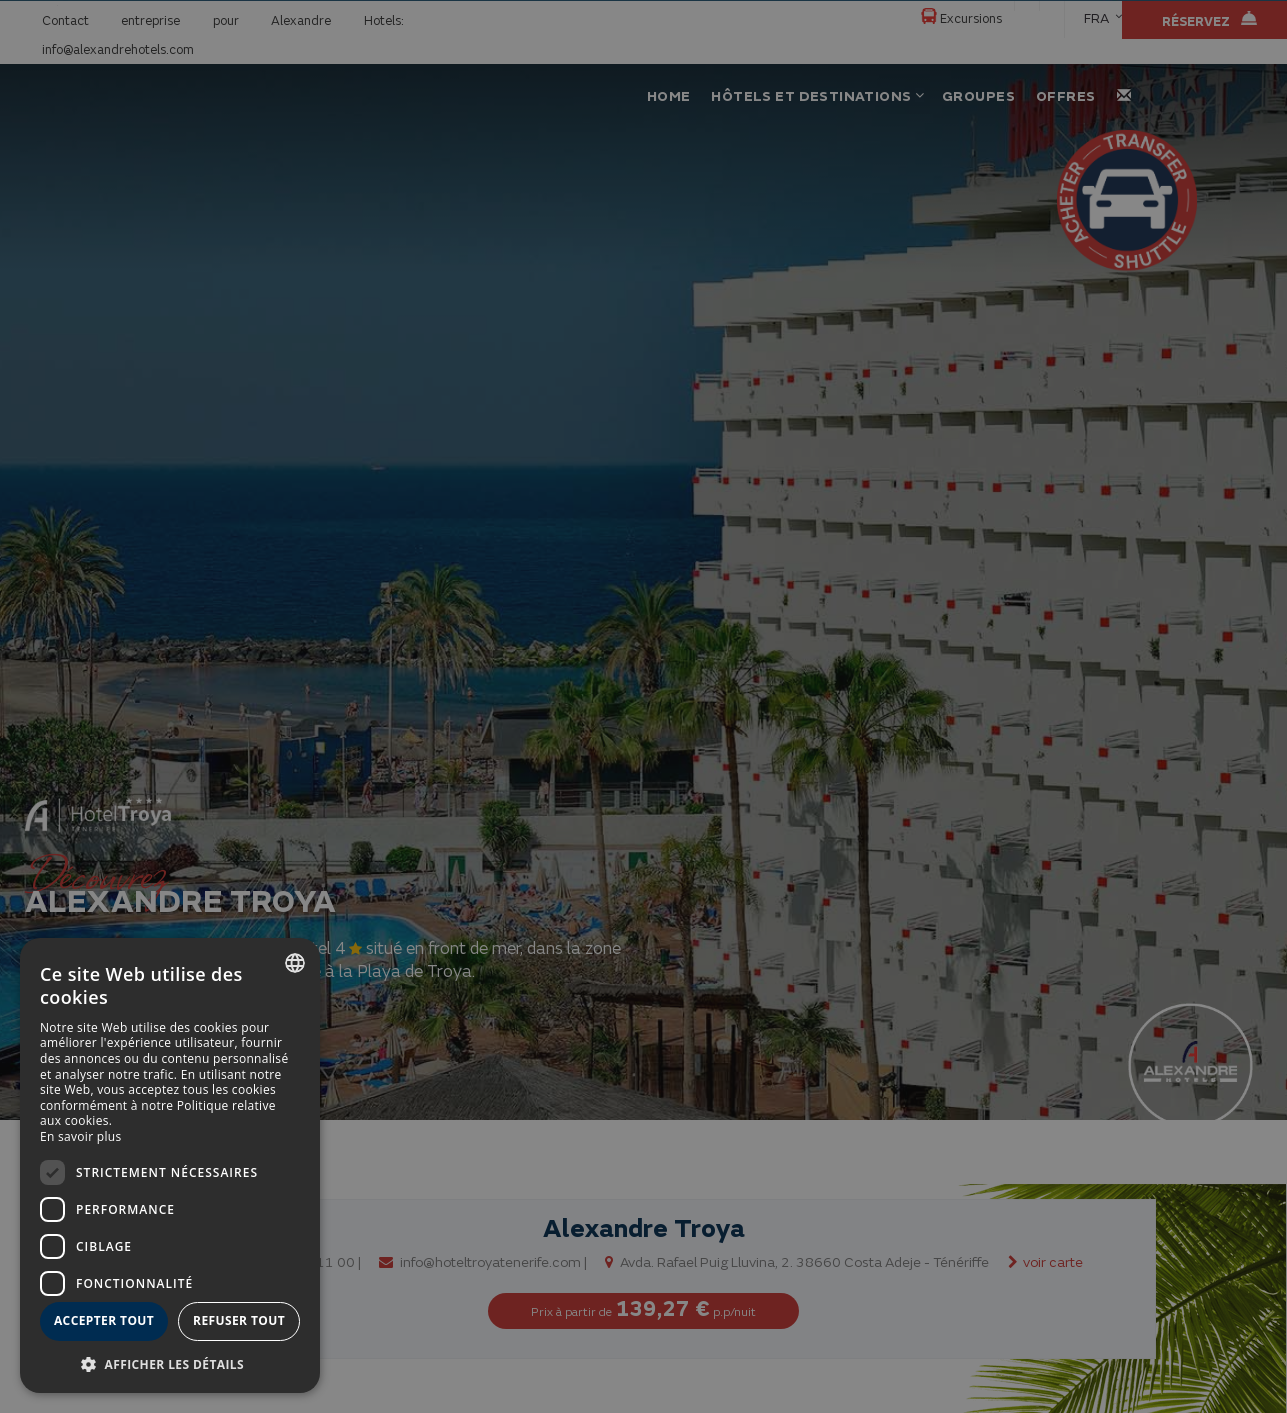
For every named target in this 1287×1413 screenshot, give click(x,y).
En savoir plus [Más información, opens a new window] (80, 1136)
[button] (170, 1363)
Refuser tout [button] (239, 1320)
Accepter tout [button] (104, 1320)
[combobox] (295, 963)
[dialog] (170, 1165)
